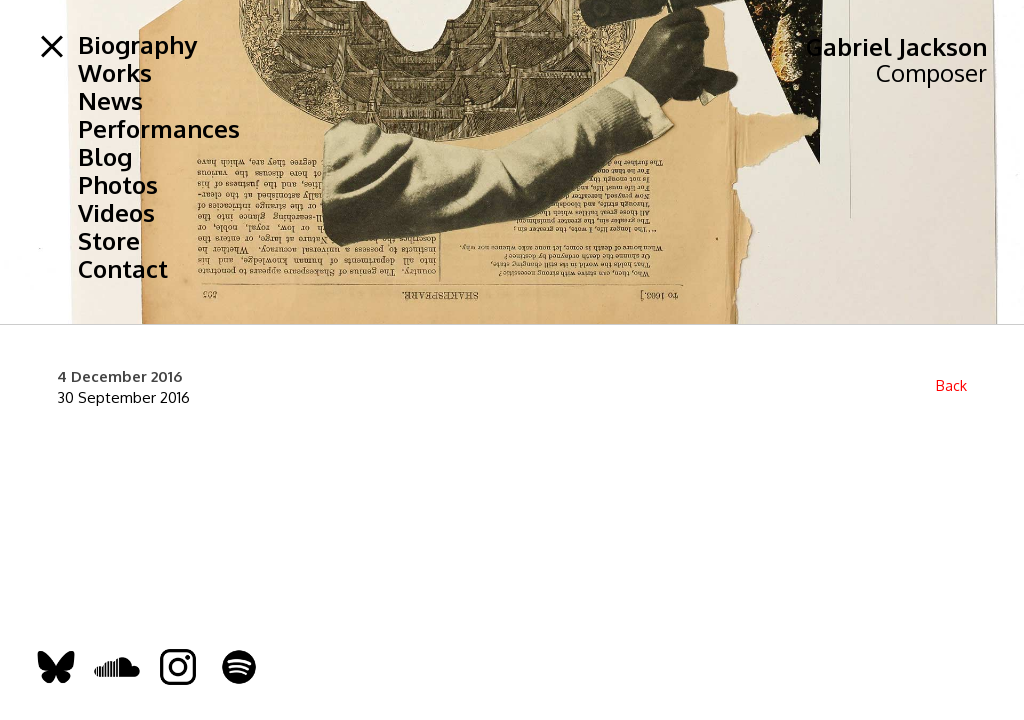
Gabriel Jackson (896, 46)
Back (951, 385)
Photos (118, 185)
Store (109, 241)
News (110, 101)
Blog (105, 157)
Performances (159, 129)
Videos (116, 213)
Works (115, 73)
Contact (123, 269)
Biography (137, 45)
